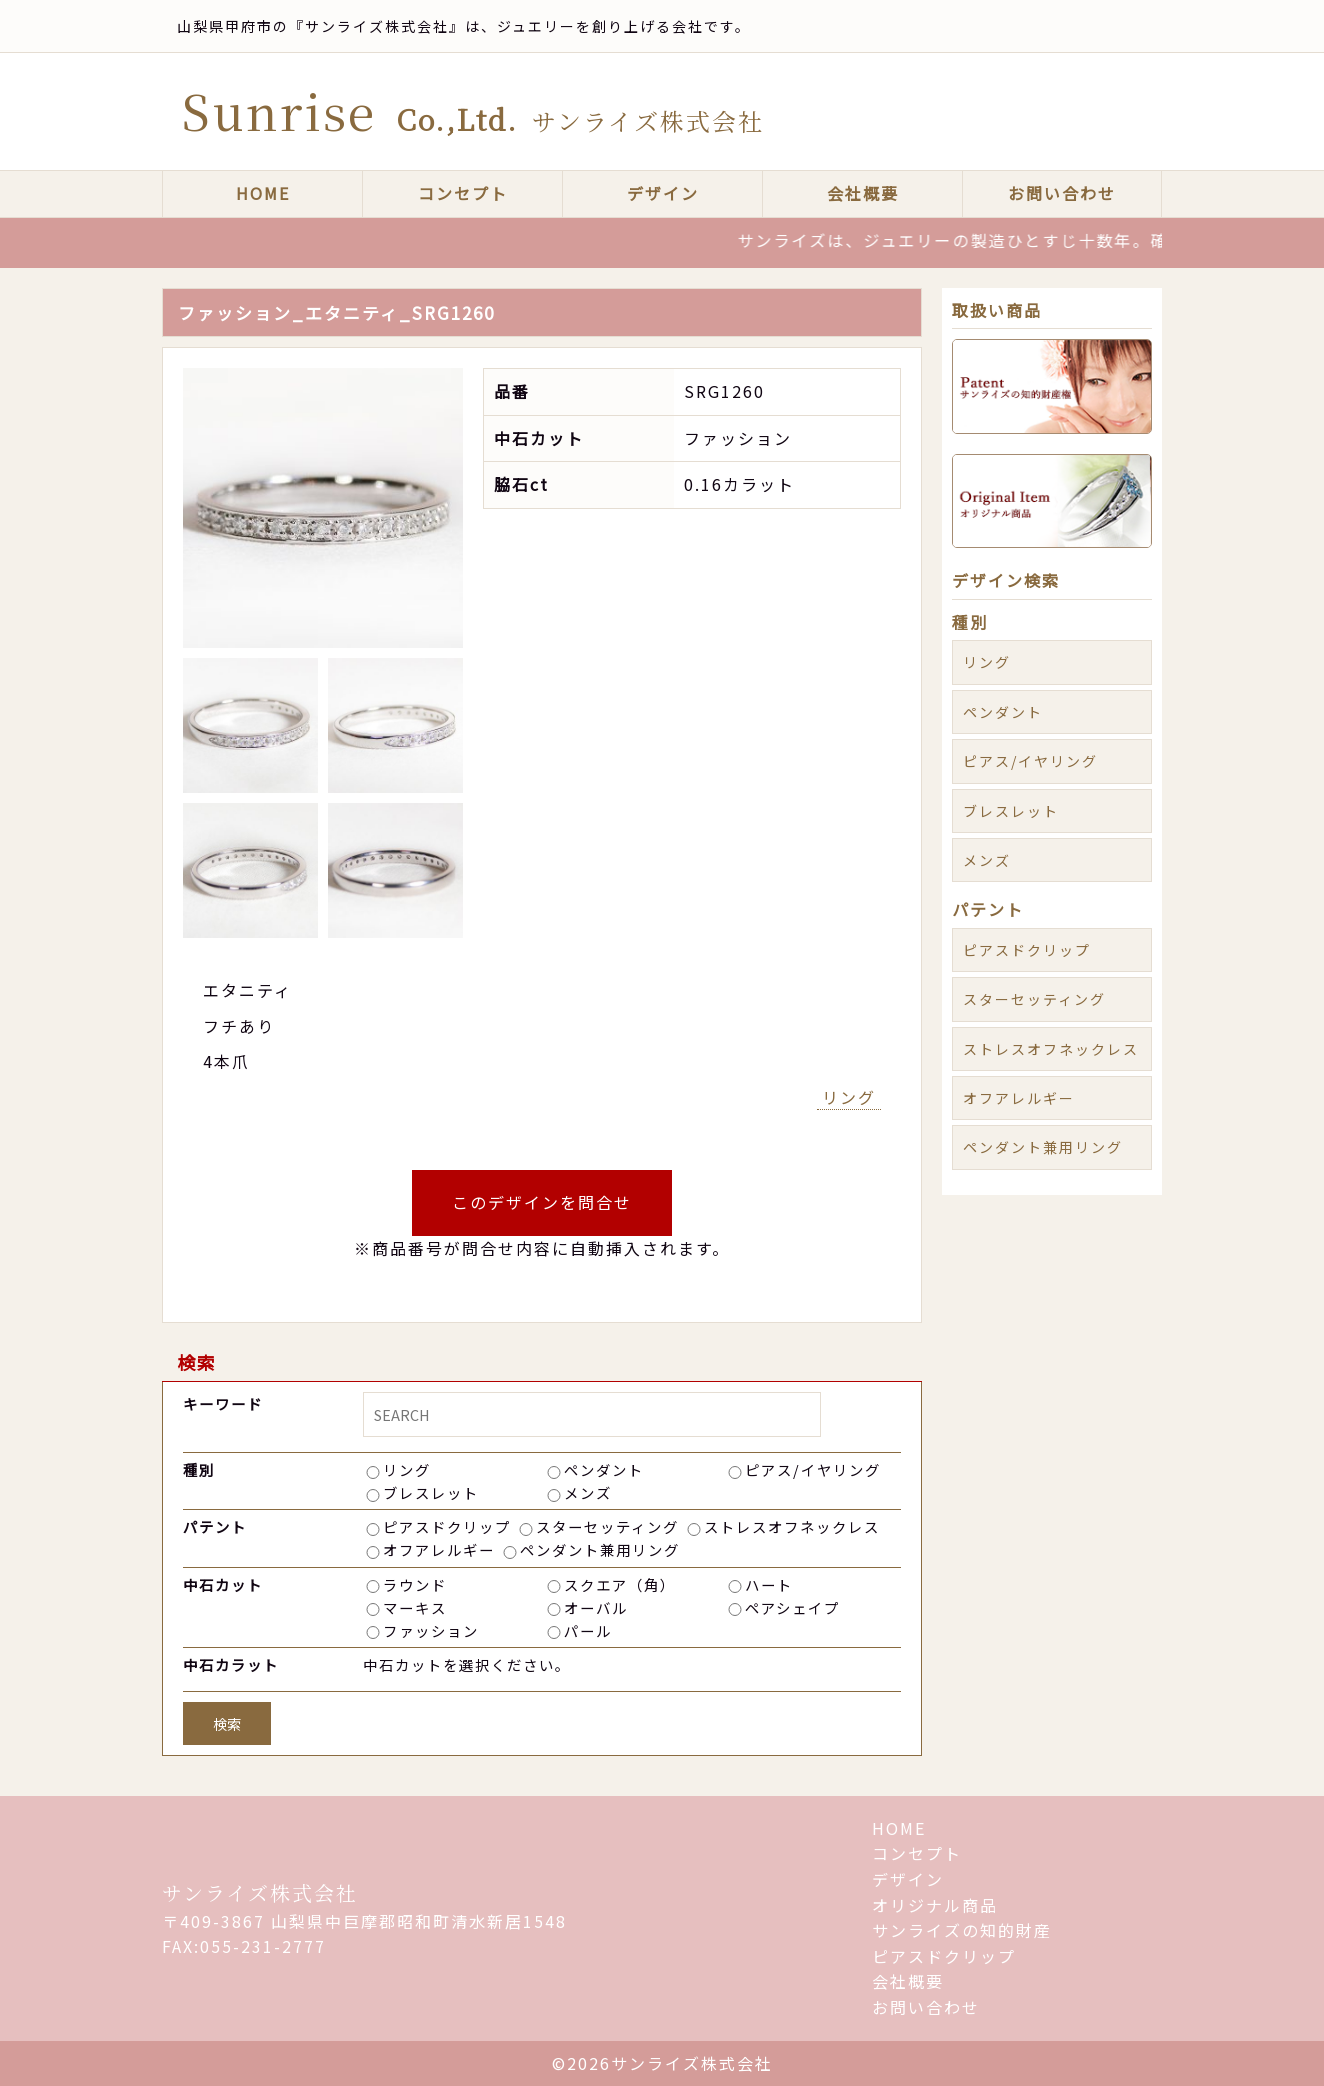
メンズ (588, 1492)
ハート (769, 1584)
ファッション (431, 1630)
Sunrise (473, 110)
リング (849, 1097)
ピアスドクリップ (447, 1526)
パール (588, 1630)
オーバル (596, 1607)
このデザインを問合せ (542, 1202)
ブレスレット (431, 1492)
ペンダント (604, 1469)
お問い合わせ (1062, 193)
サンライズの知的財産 (962, 1930)
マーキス (415, 1607)
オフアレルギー (439, 1549)
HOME (263, 193)
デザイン (663, 193)
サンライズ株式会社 (260, 1892)
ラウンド (415, 1584)
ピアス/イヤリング (813, 1469)
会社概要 (863, 193)
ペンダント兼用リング (600, 1549)
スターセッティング (607, 1526)
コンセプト (463, 193)
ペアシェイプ (792, 1607)
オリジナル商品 (935, 1905)
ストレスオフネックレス (792, 1526)
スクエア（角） (620, 1584)
